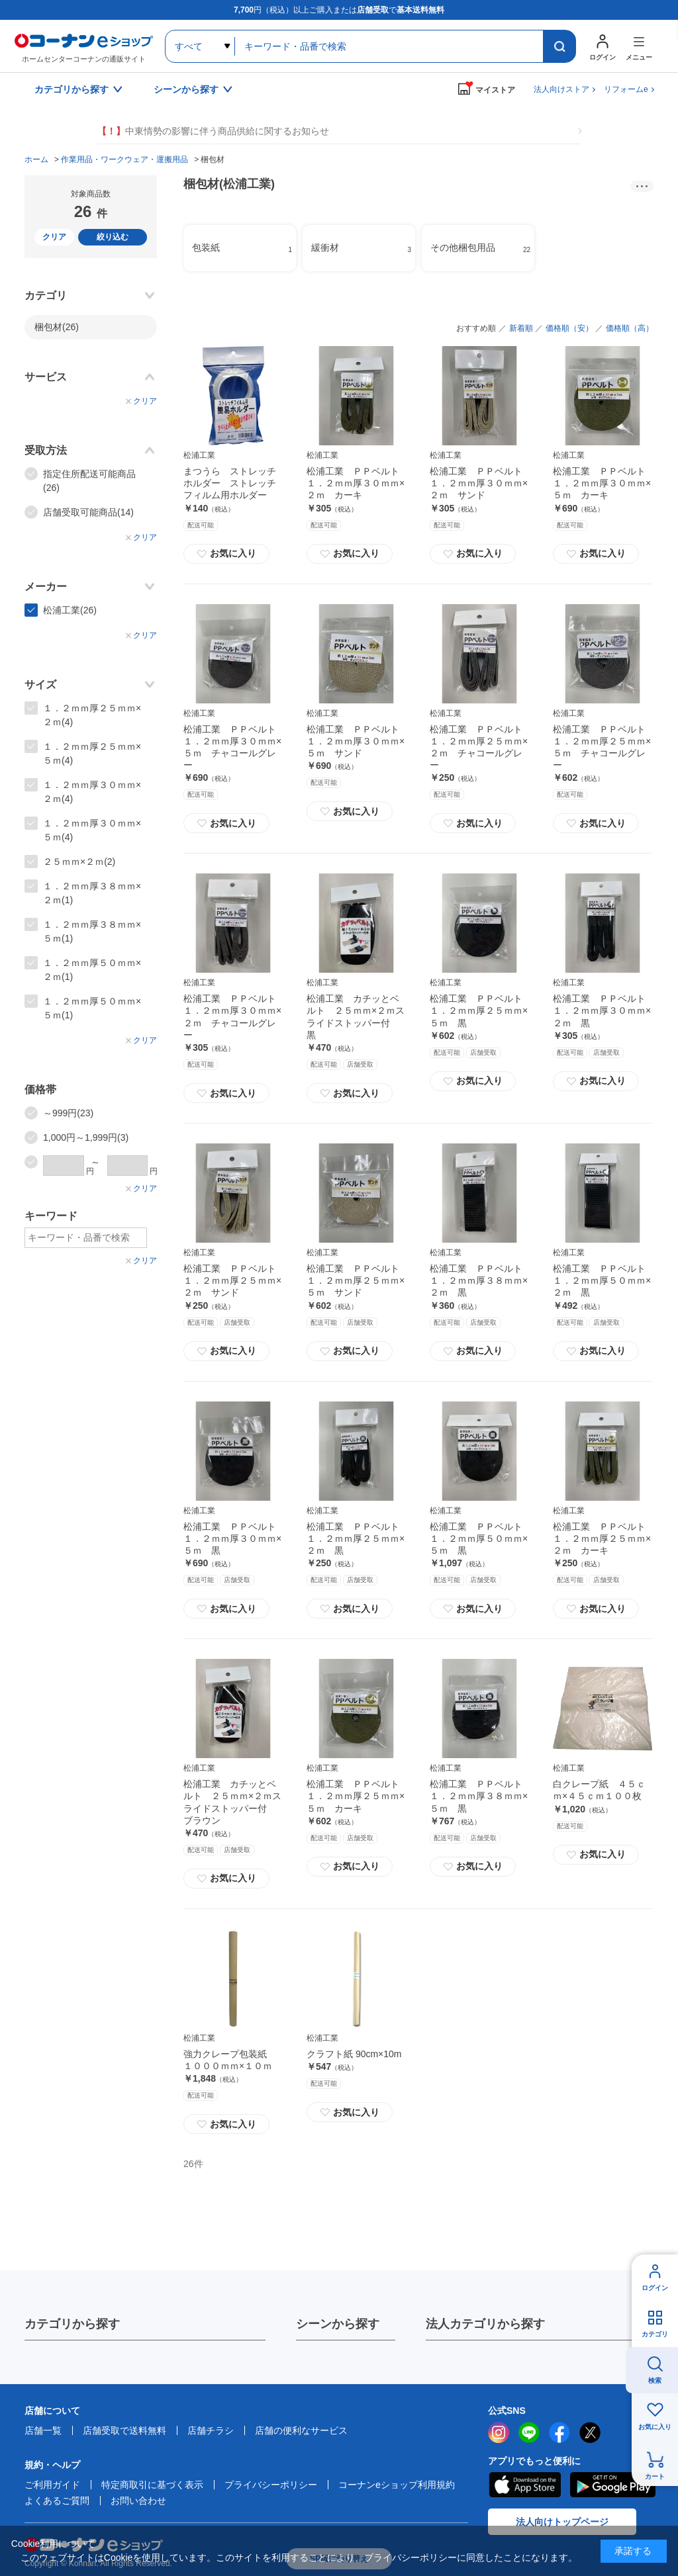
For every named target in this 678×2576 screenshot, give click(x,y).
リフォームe (626, 89)
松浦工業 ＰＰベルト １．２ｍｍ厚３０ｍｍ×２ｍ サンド (481, 483)
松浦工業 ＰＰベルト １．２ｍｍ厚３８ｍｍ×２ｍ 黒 (481, 1280)
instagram (498, 2432)
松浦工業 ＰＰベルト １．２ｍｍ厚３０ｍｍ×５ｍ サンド (358, 741)
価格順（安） (569, 328)
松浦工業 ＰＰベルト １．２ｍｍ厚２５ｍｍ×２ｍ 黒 (358, 1538)
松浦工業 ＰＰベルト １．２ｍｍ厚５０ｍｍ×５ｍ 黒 (481, 1538)
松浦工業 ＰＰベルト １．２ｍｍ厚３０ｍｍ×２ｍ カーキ (358, 483)
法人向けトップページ (562, 2521)
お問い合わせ (138, 2500)
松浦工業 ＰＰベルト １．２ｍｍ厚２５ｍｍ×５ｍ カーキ (358, 1796)
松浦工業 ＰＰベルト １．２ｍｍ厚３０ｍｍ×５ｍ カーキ (604, 483)
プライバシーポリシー (270, 2484)
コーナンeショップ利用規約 (396, 2484)
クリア (54, 237)
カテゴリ (655, 2334)
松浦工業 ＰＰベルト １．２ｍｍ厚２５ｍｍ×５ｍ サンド (358, 1280)
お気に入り (226, 554)
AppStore (524, 2484)
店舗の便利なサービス (301, 2430)
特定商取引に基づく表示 (152, 2484)
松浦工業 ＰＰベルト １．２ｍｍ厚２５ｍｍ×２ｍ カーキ (604, 1538)
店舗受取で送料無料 (124, 2430)
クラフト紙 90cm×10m (354, 2054)
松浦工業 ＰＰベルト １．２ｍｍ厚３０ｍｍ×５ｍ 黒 (234, 1538)
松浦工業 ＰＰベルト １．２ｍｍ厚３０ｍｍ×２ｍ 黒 (604, 1010)
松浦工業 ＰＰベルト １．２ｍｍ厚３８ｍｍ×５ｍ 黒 (481, 1796)
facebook (559, 2432)
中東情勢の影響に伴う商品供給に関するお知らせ (213, 131)
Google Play (612, 2484)
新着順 (521, 328)
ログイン (655, 2287)
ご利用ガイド (52, 2484)
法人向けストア (561, 89)
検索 (654, 2380)
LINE (529, 2432)
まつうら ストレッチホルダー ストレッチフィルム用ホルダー (229, 483)
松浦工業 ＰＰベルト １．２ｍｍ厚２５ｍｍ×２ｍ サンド (234, 1280)
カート (655, 2476)
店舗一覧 (43, 2430)
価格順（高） (630, 328)
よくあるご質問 (56, 2500)
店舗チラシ (210, 2430)
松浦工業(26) (70, 610)
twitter (590, 2432)
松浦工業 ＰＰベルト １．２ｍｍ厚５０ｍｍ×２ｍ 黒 (604, 1280)
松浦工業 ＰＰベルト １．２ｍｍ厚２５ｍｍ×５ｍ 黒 (481, 1010)
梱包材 (56, 327)
